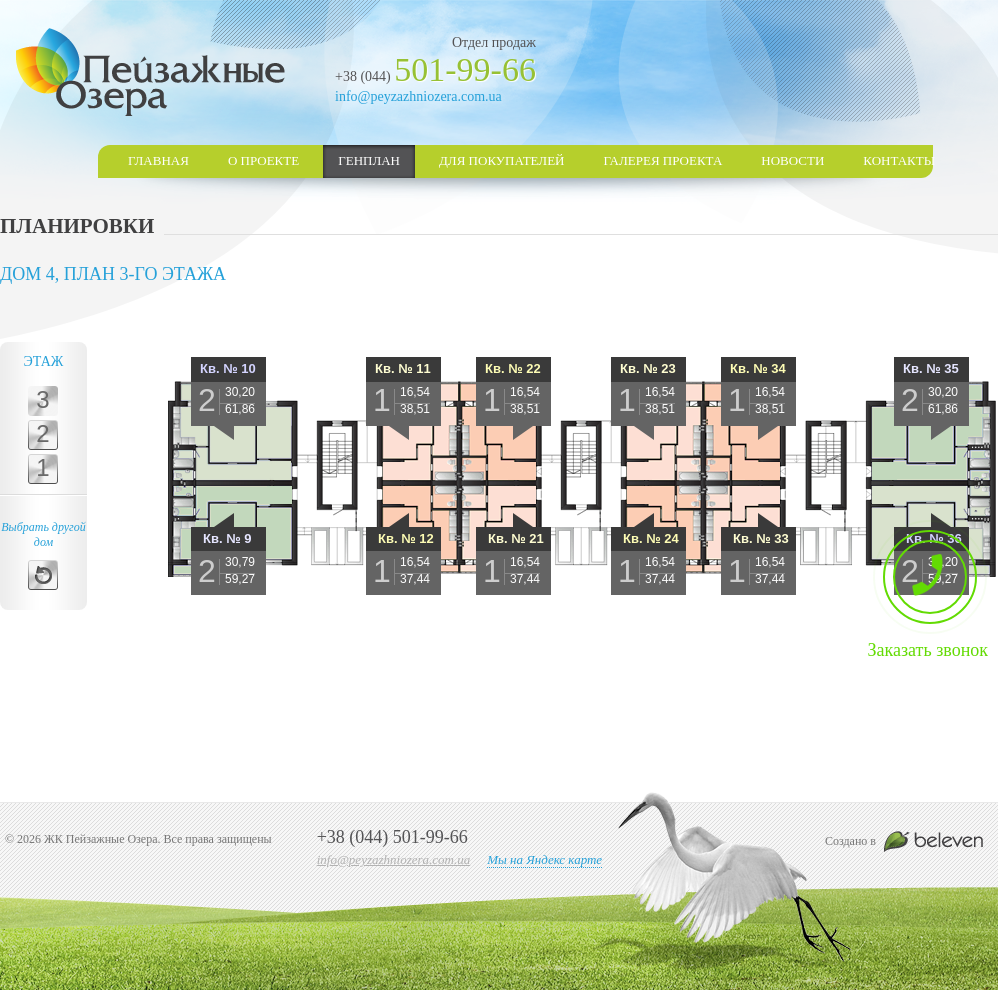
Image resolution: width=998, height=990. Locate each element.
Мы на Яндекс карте (544, 859)
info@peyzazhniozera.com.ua (418, 96)
